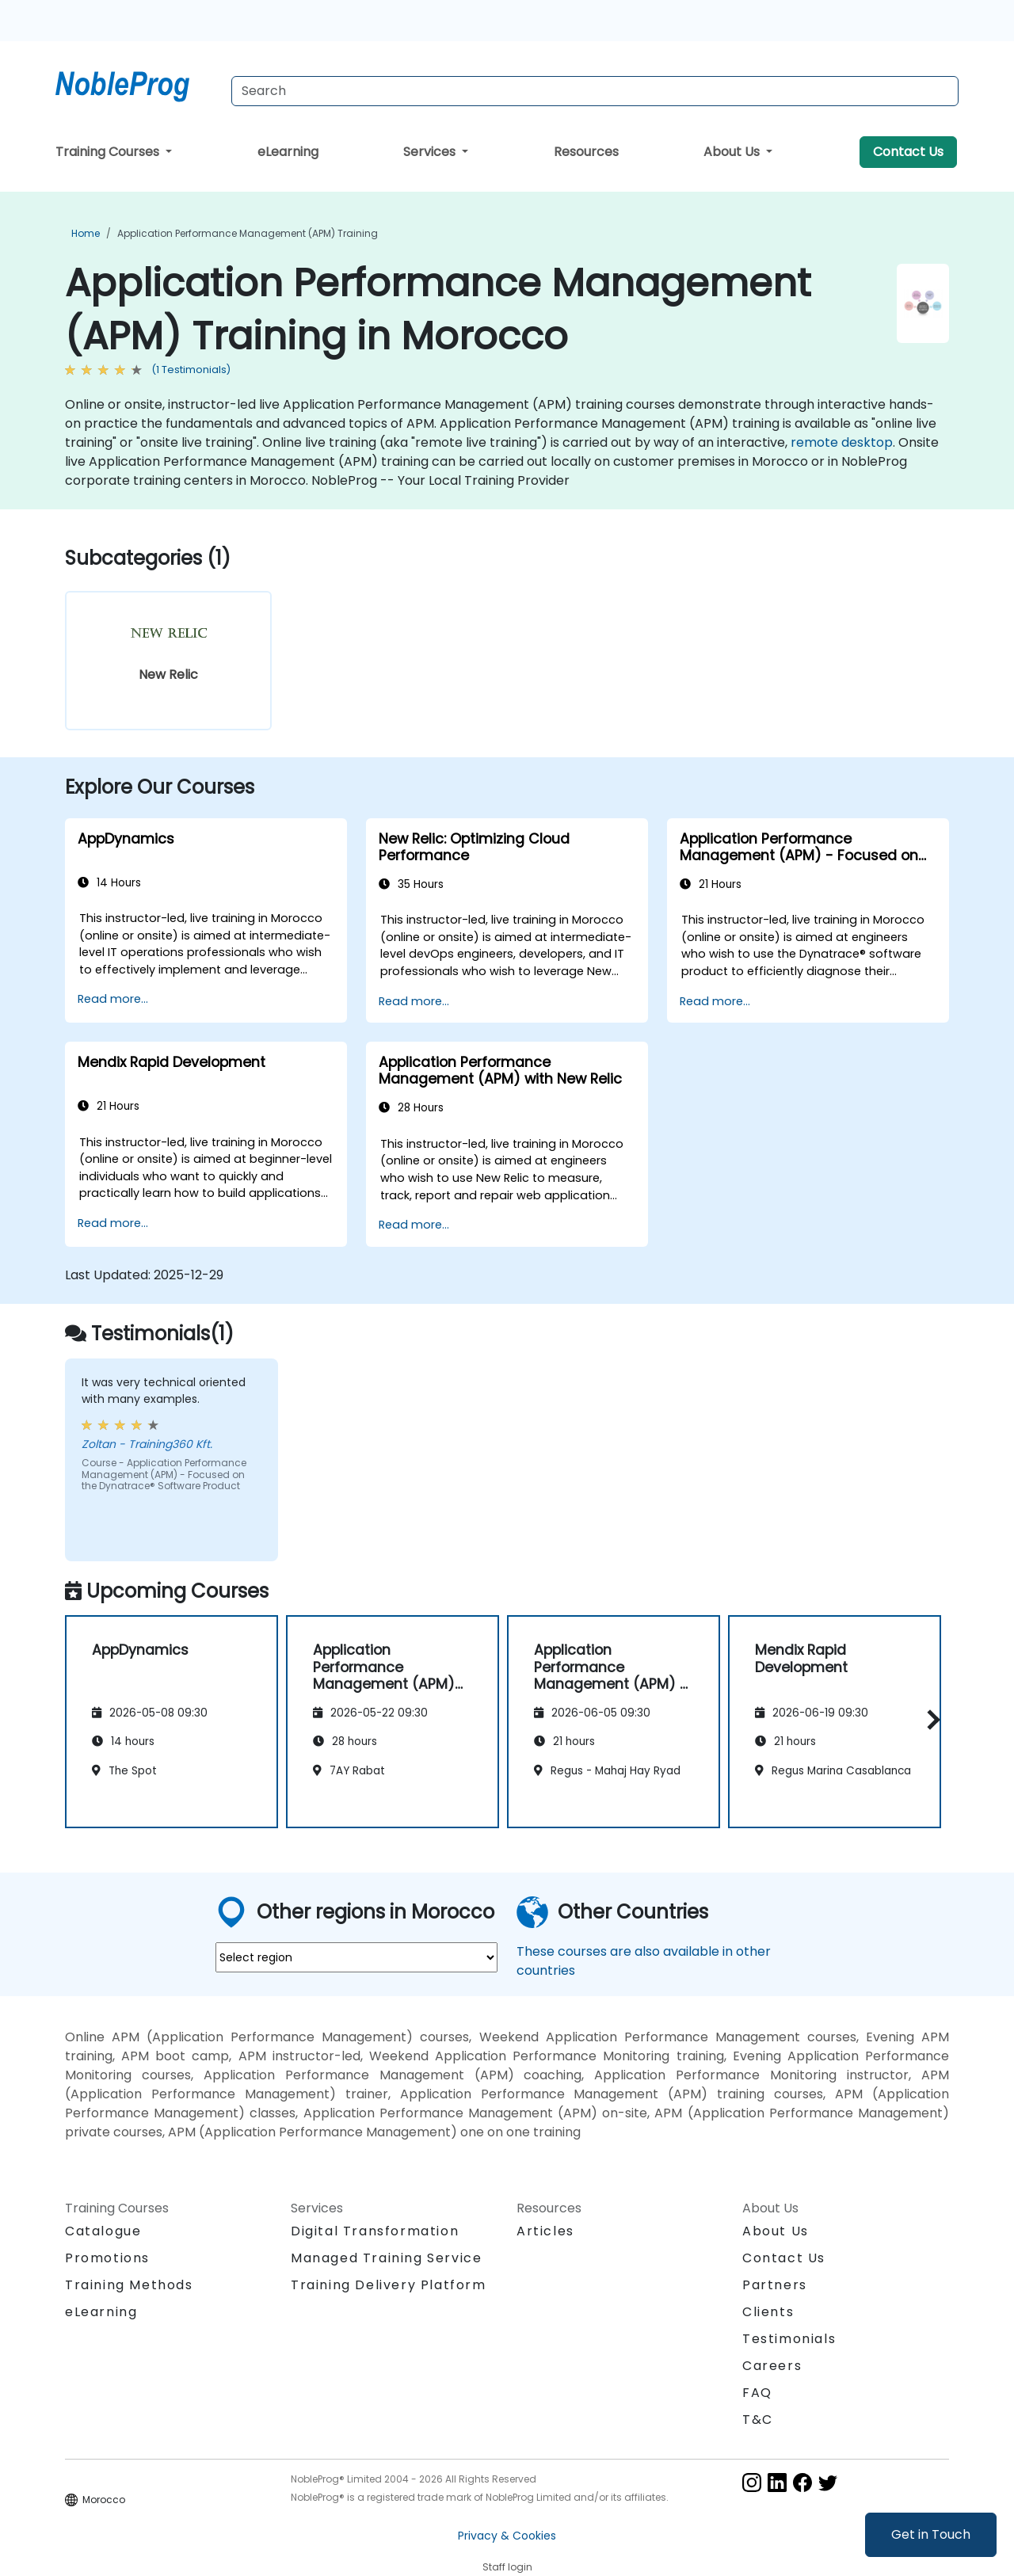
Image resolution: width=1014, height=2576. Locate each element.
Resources (586, 152)
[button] (930, 1719)
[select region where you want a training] (356, 1957)
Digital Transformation (375, 2231)
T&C (757, 2419)
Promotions (107, 2258)
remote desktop (842, 442)
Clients (768, 2312)
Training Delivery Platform (388, 2285)
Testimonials (789, 2339)
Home (85, 233)
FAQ (757, 2393)
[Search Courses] (595, 91)
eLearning (287, 152)
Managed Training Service (386, 2258)
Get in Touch (930, 2534)
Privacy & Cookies (507, 2536)
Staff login (507, 2567)
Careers (772, 2366)
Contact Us (908, 152)
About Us (733, 152)
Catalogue (103, 2231)
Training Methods (129, 2285)
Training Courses (108, 152)
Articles (545, 2231)
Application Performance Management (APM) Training (247, 233)
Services (431, 152)
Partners (774, 2285)
